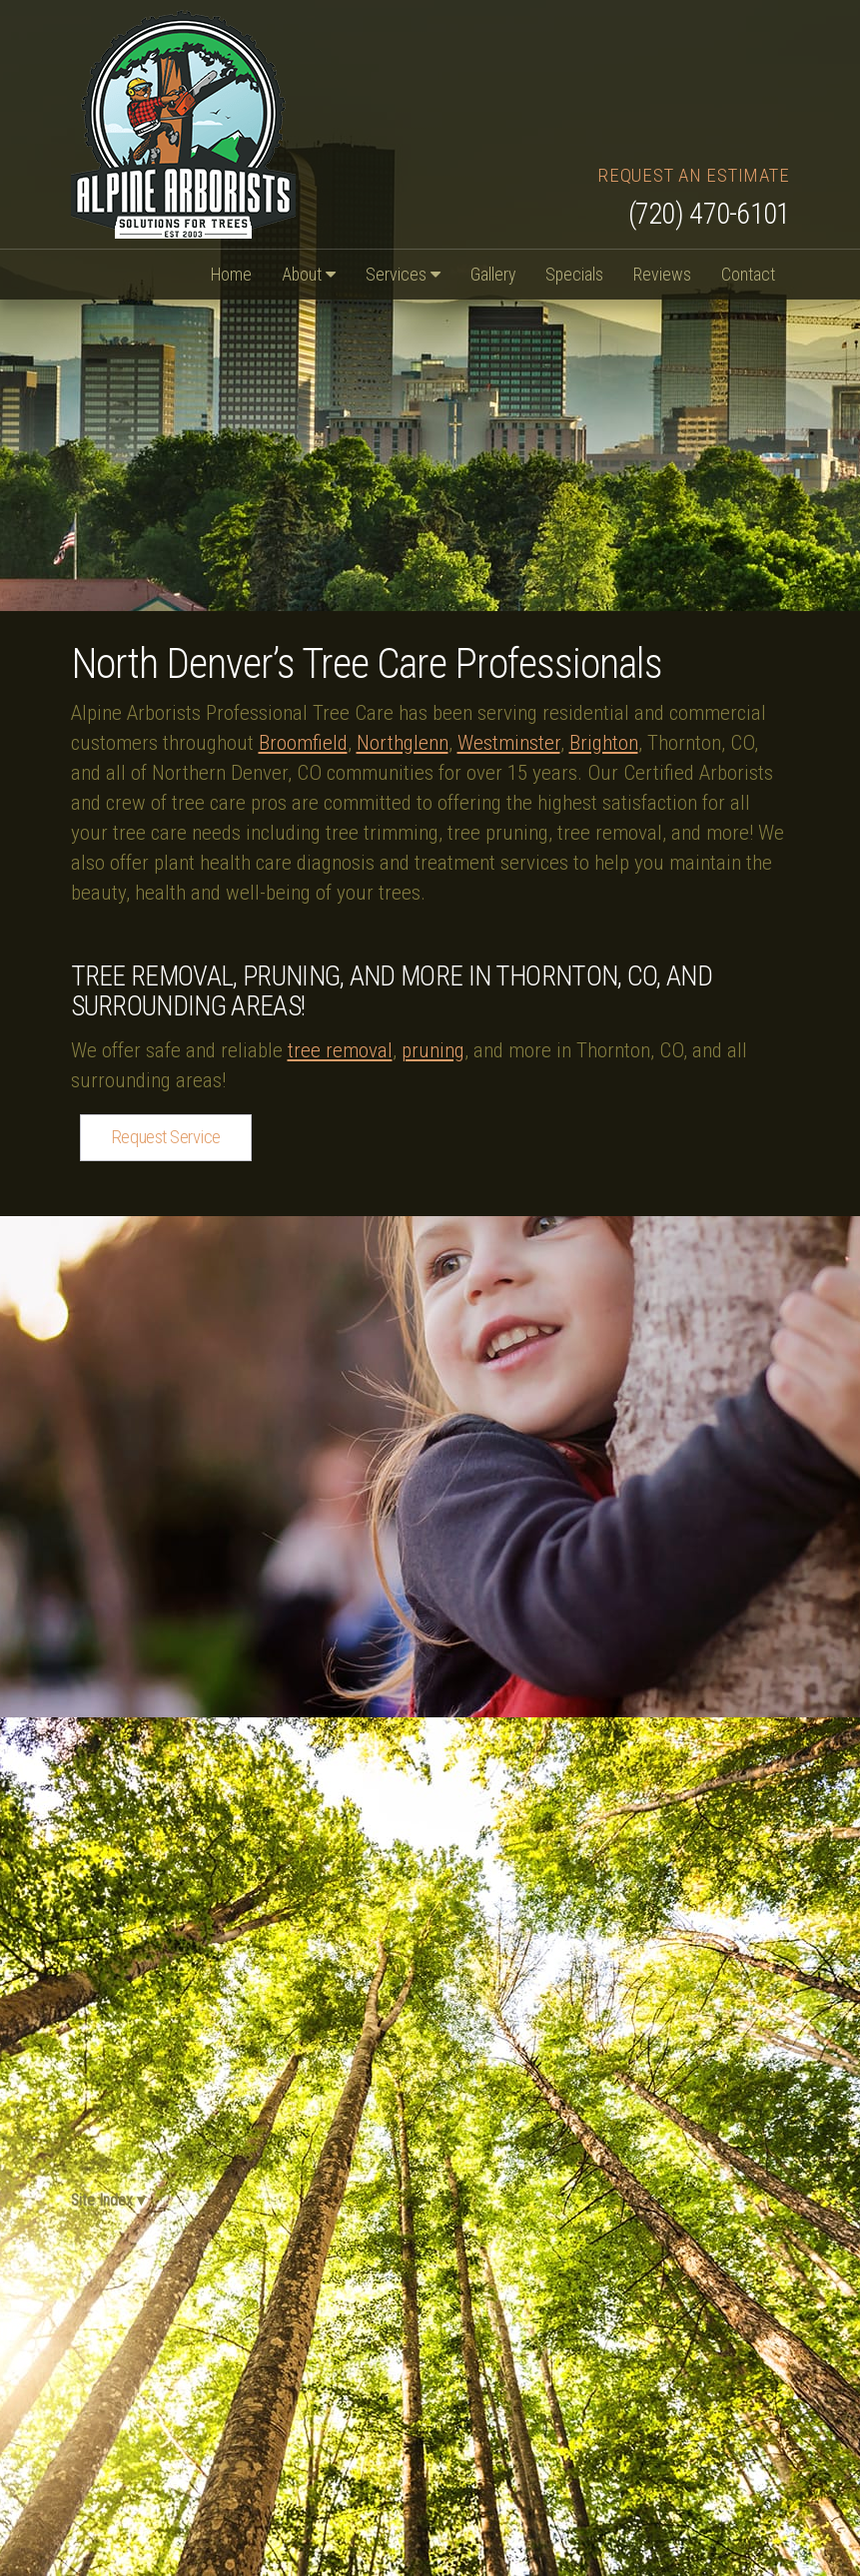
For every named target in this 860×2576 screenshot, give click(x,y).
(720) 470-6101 (709, 214)
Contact (748, 274)
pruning (433, 1050)
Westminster (508, 743)
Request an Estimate (693, 175)
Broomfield (303, 743)
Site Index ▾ (105, 2200)
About (309, 274)
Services (403, 274)
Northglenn (402, 743)
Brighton (603, 743)
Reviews (662, 274)
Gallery (492, 274)
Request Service (166, 1136)
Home (231, 274)
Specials (574, 274)
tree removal (340, 1050)
